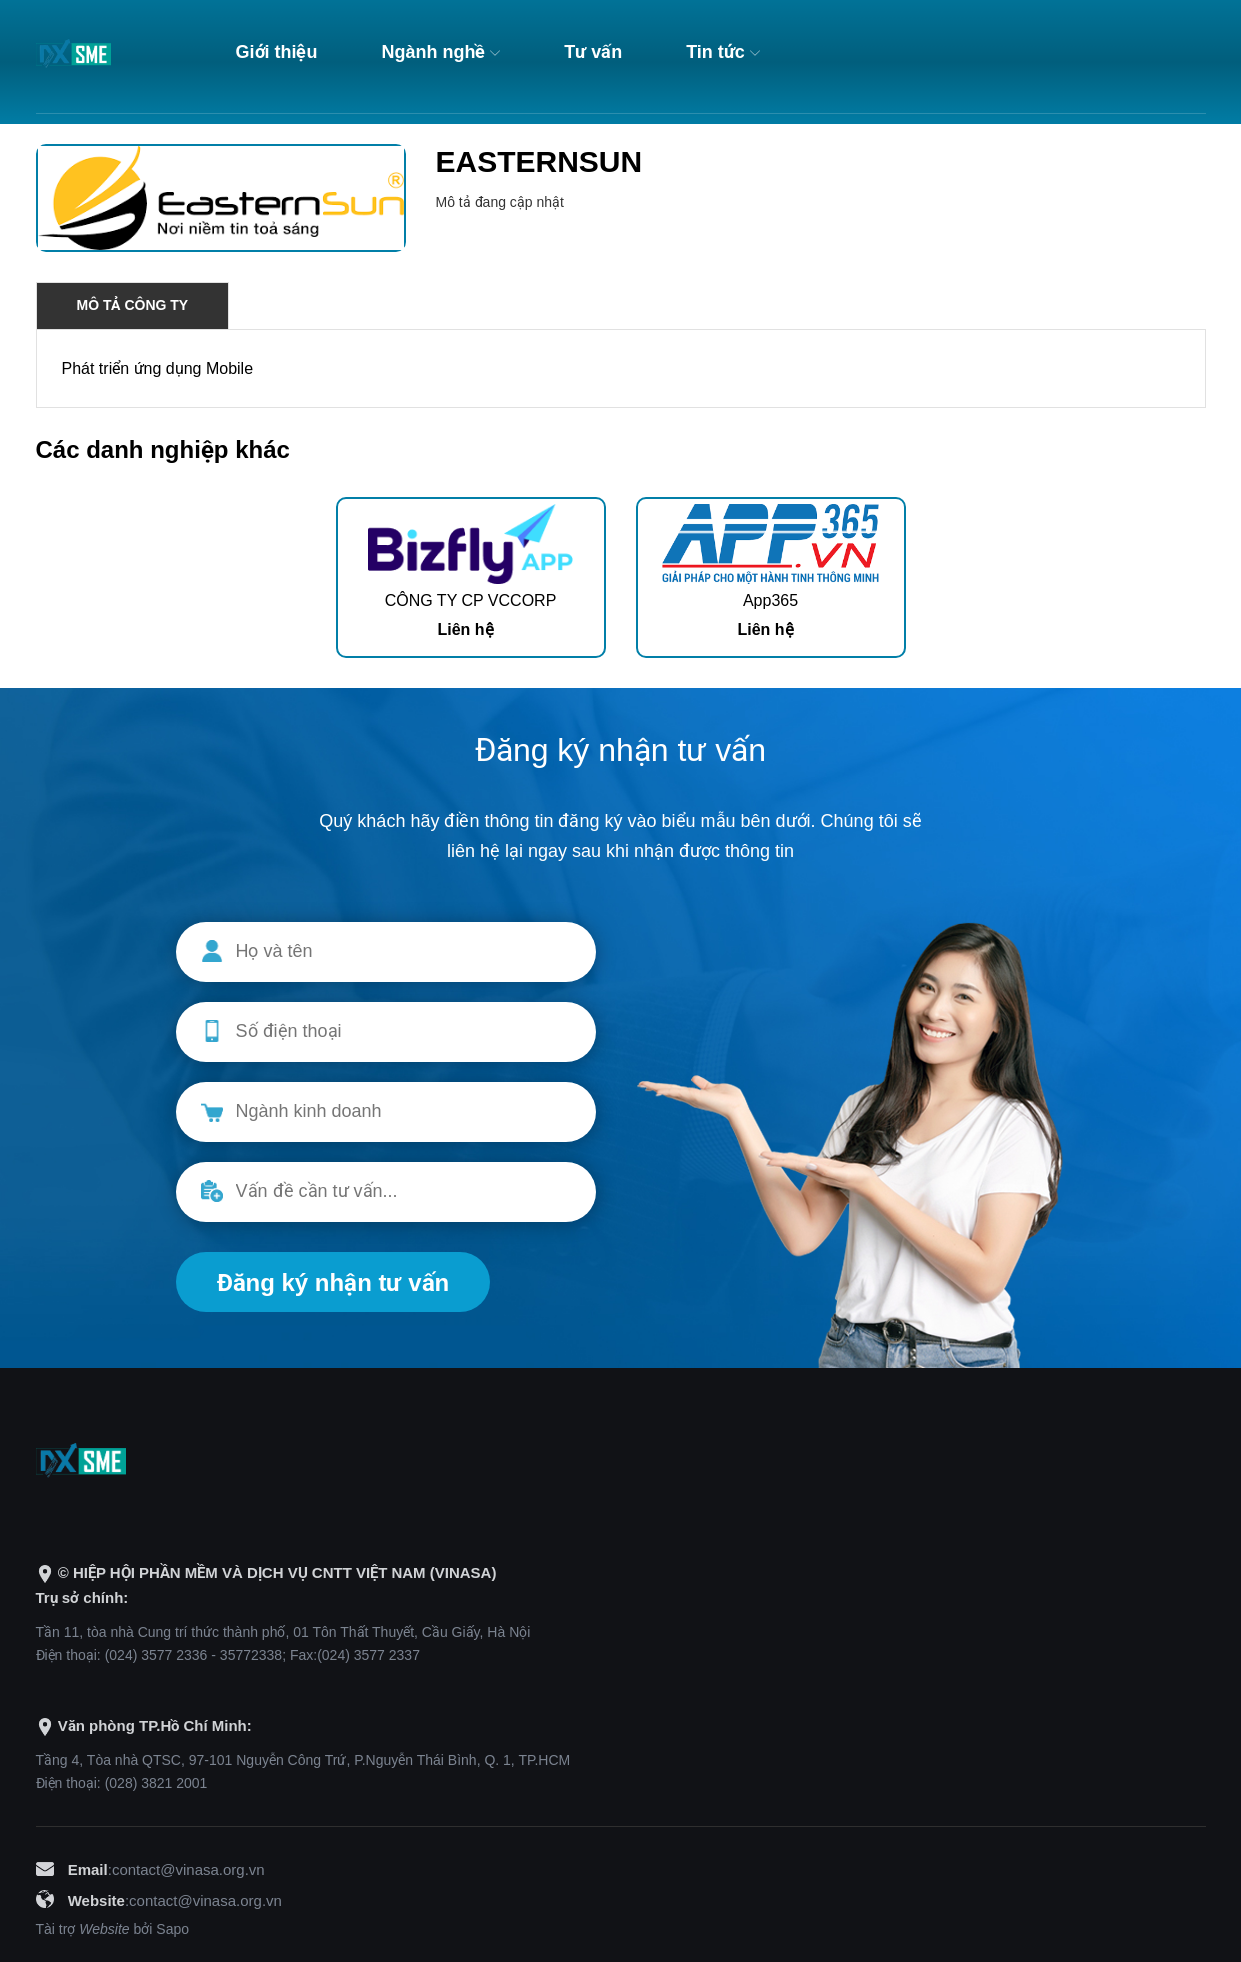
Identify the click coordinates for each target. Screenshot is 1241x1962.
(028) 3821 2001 (156, 1783)
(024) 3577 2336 (156, 1655)
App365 (770, 600)
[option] (471, 577)
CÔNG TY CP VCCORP (471, 600)
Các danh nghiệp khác (163, 449)
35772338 (251, 1655)
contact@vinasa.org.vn (188, 1869)
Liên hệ (465, 629)
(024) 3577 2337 (368, 1655)
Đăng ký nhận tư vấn (333, 1282)
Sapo (172, 1929)
